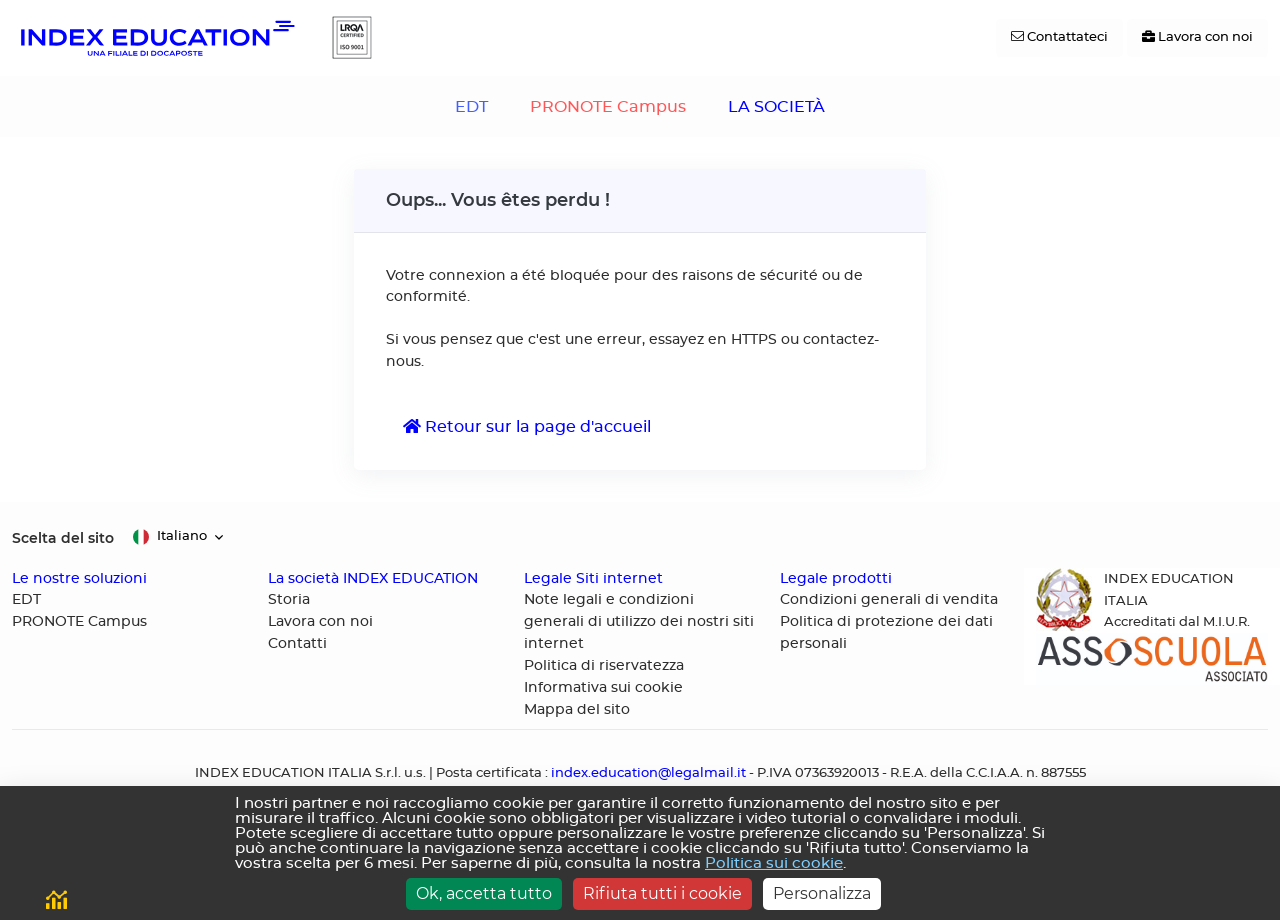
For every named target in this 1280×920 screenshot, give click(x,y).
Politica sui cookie (774, 863)
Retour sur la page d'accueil (527, 426)
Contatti (297, 644)
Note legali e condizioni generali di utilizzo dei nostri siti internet (639, 622)
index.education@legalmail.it (648, 773)
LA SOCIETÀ (776, 107)
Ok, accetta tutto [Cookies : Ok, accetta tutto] (484, 893)
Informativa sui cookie (603, 688)
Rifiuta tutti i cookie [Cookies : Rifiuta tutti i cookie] (662, 893)
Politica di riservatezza (604, 666)
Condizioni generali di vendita (889, 600)
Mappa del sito (577, 710)
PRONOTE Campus (608, 107)
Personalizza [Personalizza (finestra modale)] (822, 893)
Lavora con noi (320, 622)
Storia (289, 600)
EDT (471, 107)
